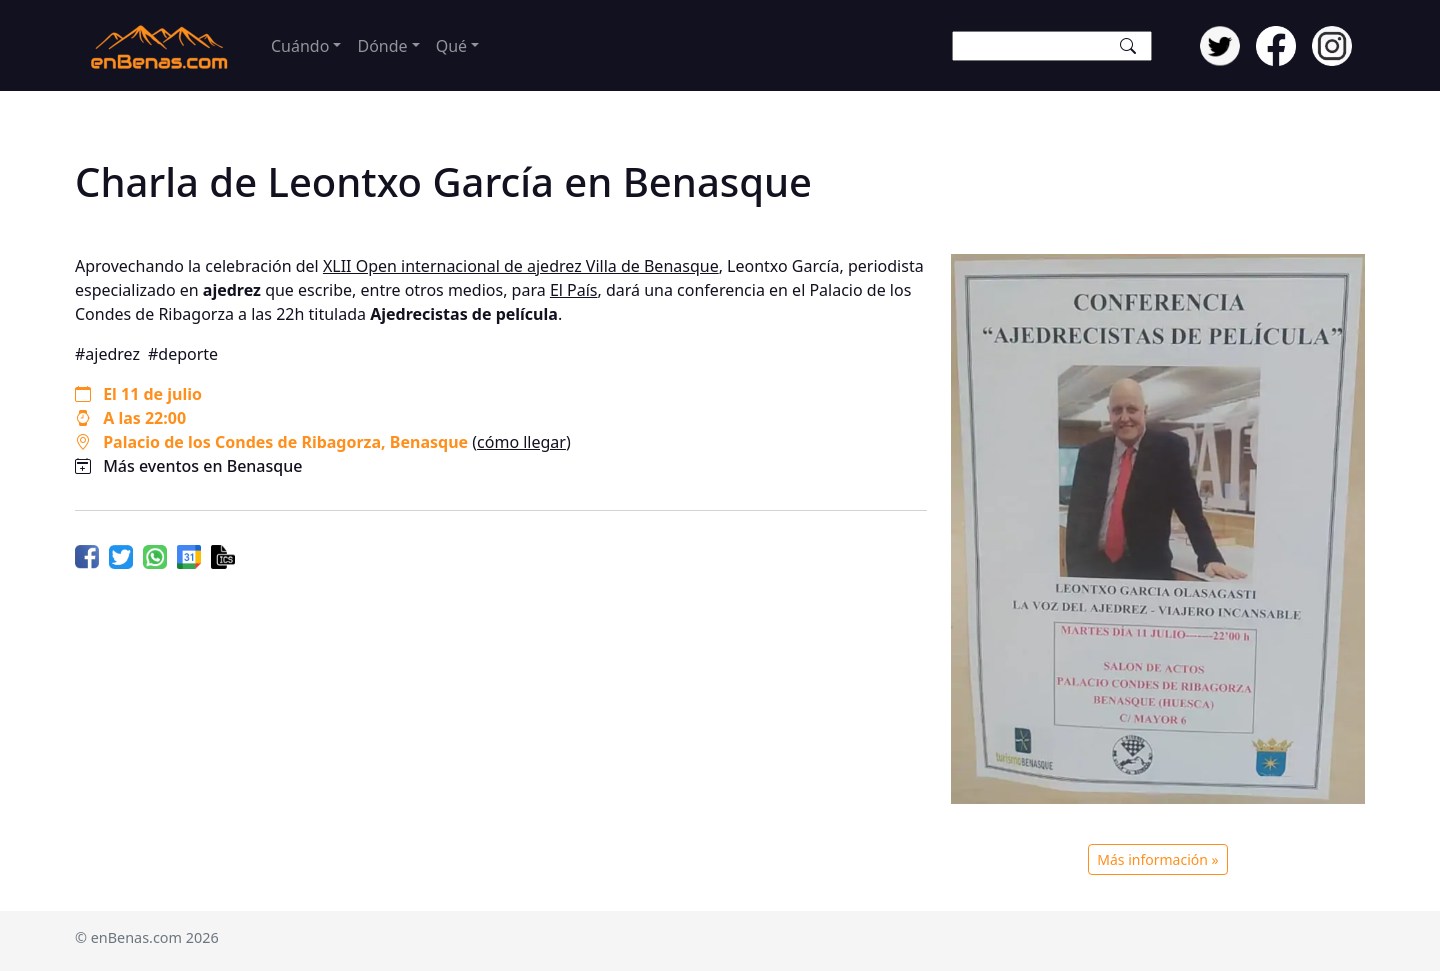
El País (574, 290)
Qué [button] (451, 46)
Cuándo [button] (300, 46)
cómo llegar (521, 442)
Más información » (1157, 859)
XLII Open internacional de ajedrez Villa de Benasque (521, 266)
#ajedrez (107, 354)
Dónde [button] (382, 46)
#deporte (183, 354)
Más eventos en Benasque (202, 466)
